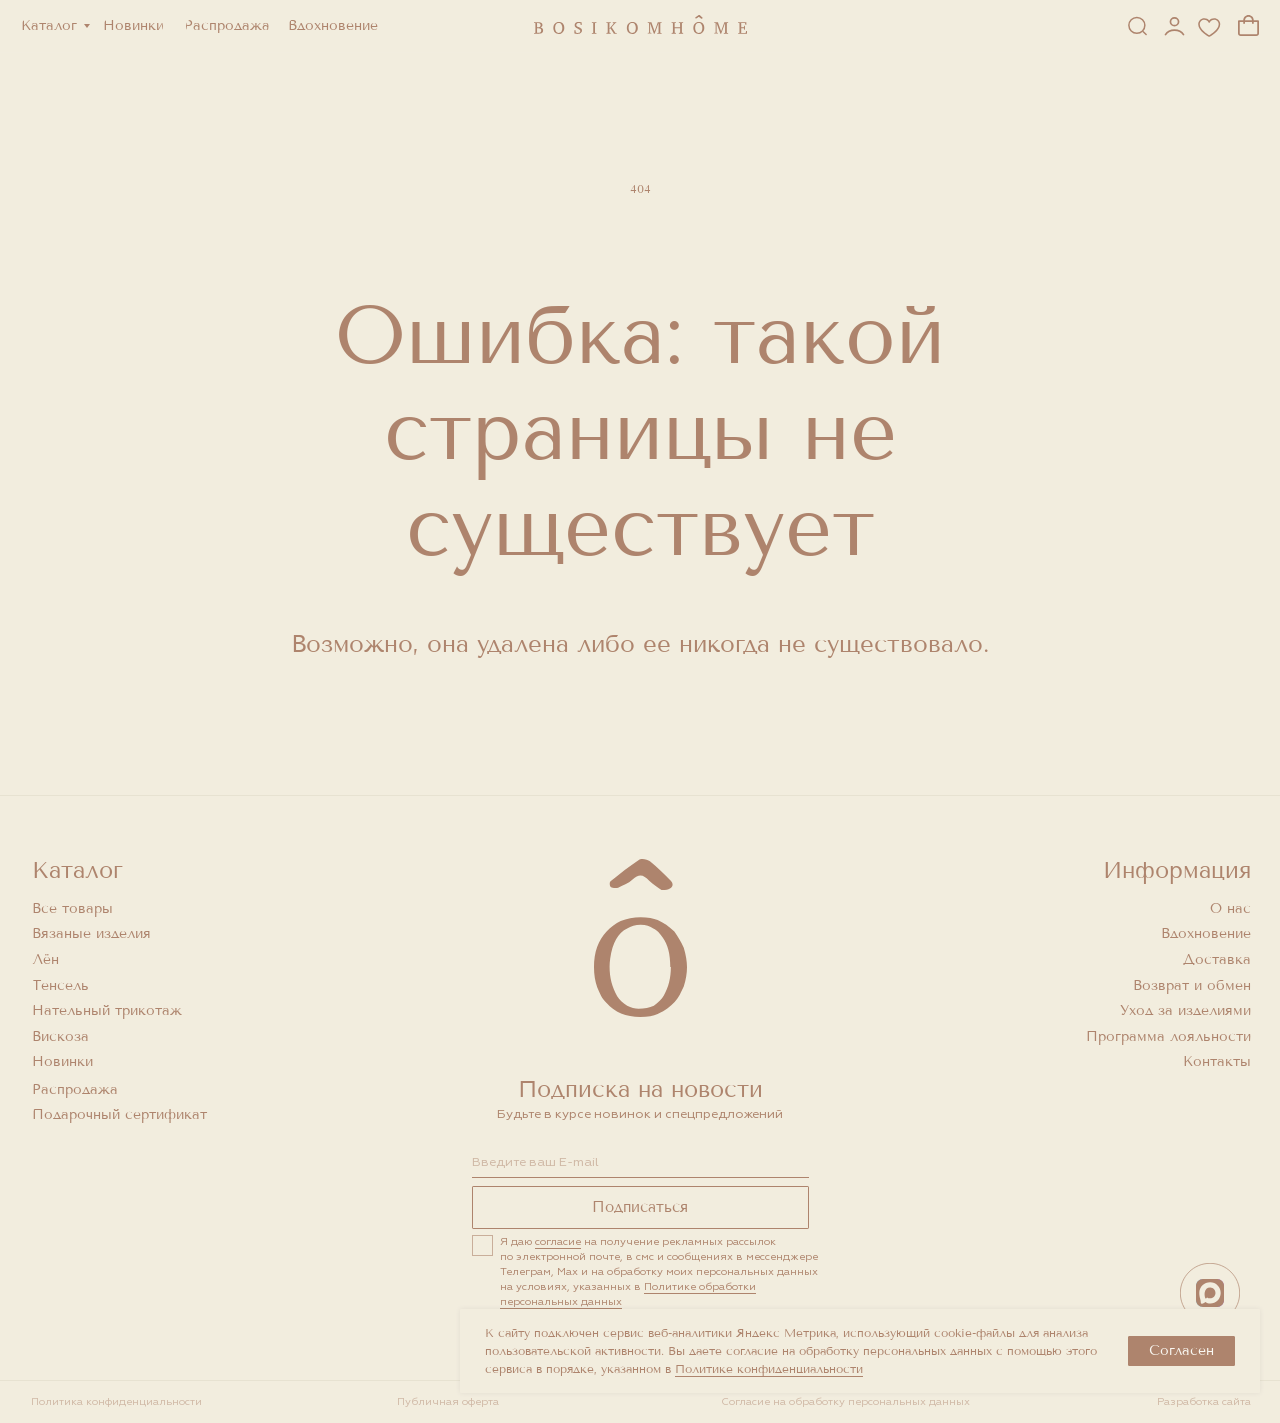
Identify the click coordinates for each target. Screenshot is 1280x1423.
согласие (558, 1241)
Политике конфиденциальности (769, 1369)
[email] (640, 1162)
